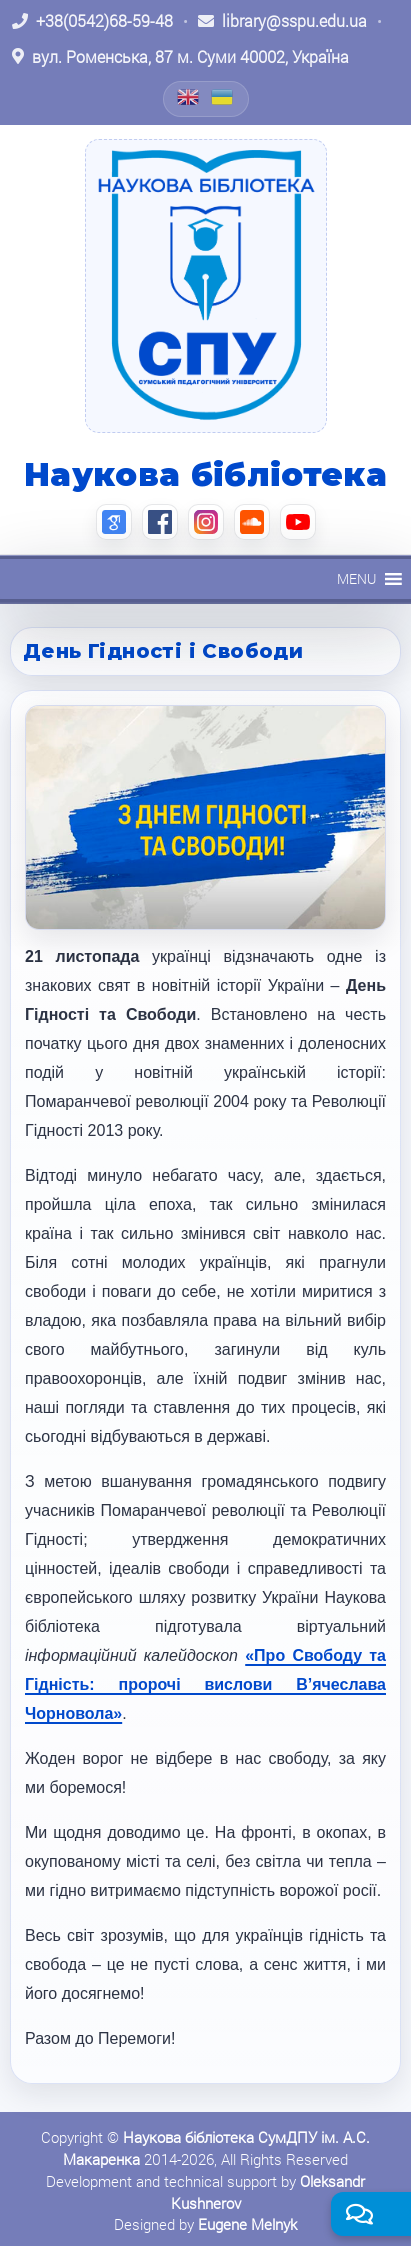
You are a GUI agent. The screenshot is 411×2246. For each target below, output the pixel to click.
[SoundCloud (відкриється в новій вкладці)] (252, 522)
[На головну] (206, 286)
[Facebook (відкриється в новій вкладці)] (160, 522)
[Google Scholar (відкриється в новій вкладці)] (114, 522)
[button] (356, 579)
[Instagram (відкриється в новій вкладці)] (206, 522)
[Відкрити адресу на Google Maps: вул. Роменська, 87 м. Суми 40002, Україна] (180, 57)
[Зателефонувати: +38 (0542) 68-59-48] (92, 21)
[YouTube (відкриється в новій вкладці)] (298, 522)
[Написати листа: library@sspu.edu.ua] (282, 21)
